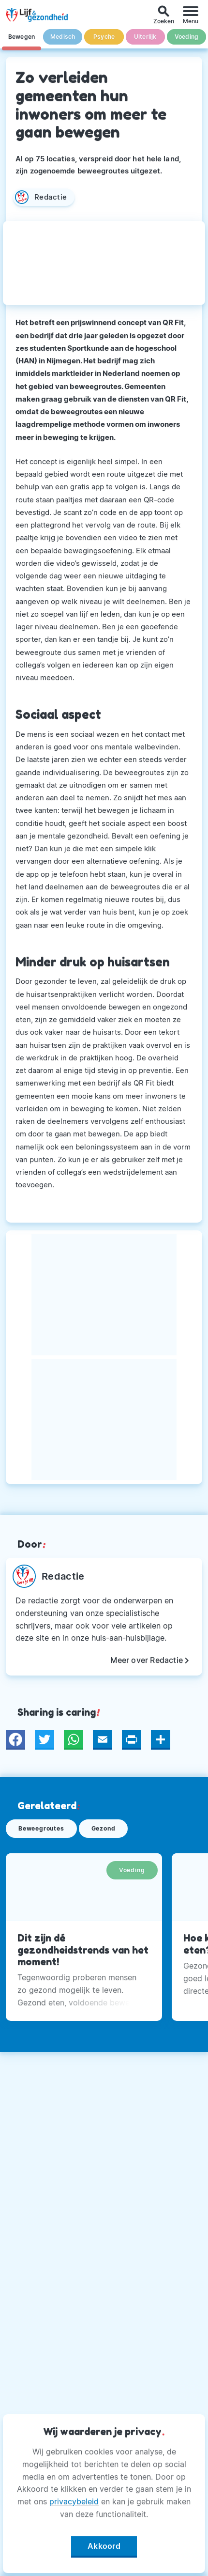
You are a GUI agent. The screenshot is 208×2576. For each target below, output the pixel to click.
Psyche (104, 36)
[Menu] (190, 15)
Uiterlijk (145, 36)
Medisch (62, 36)
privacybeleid (74, 2501)
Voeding (186, 36)
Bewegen (21, 36)
